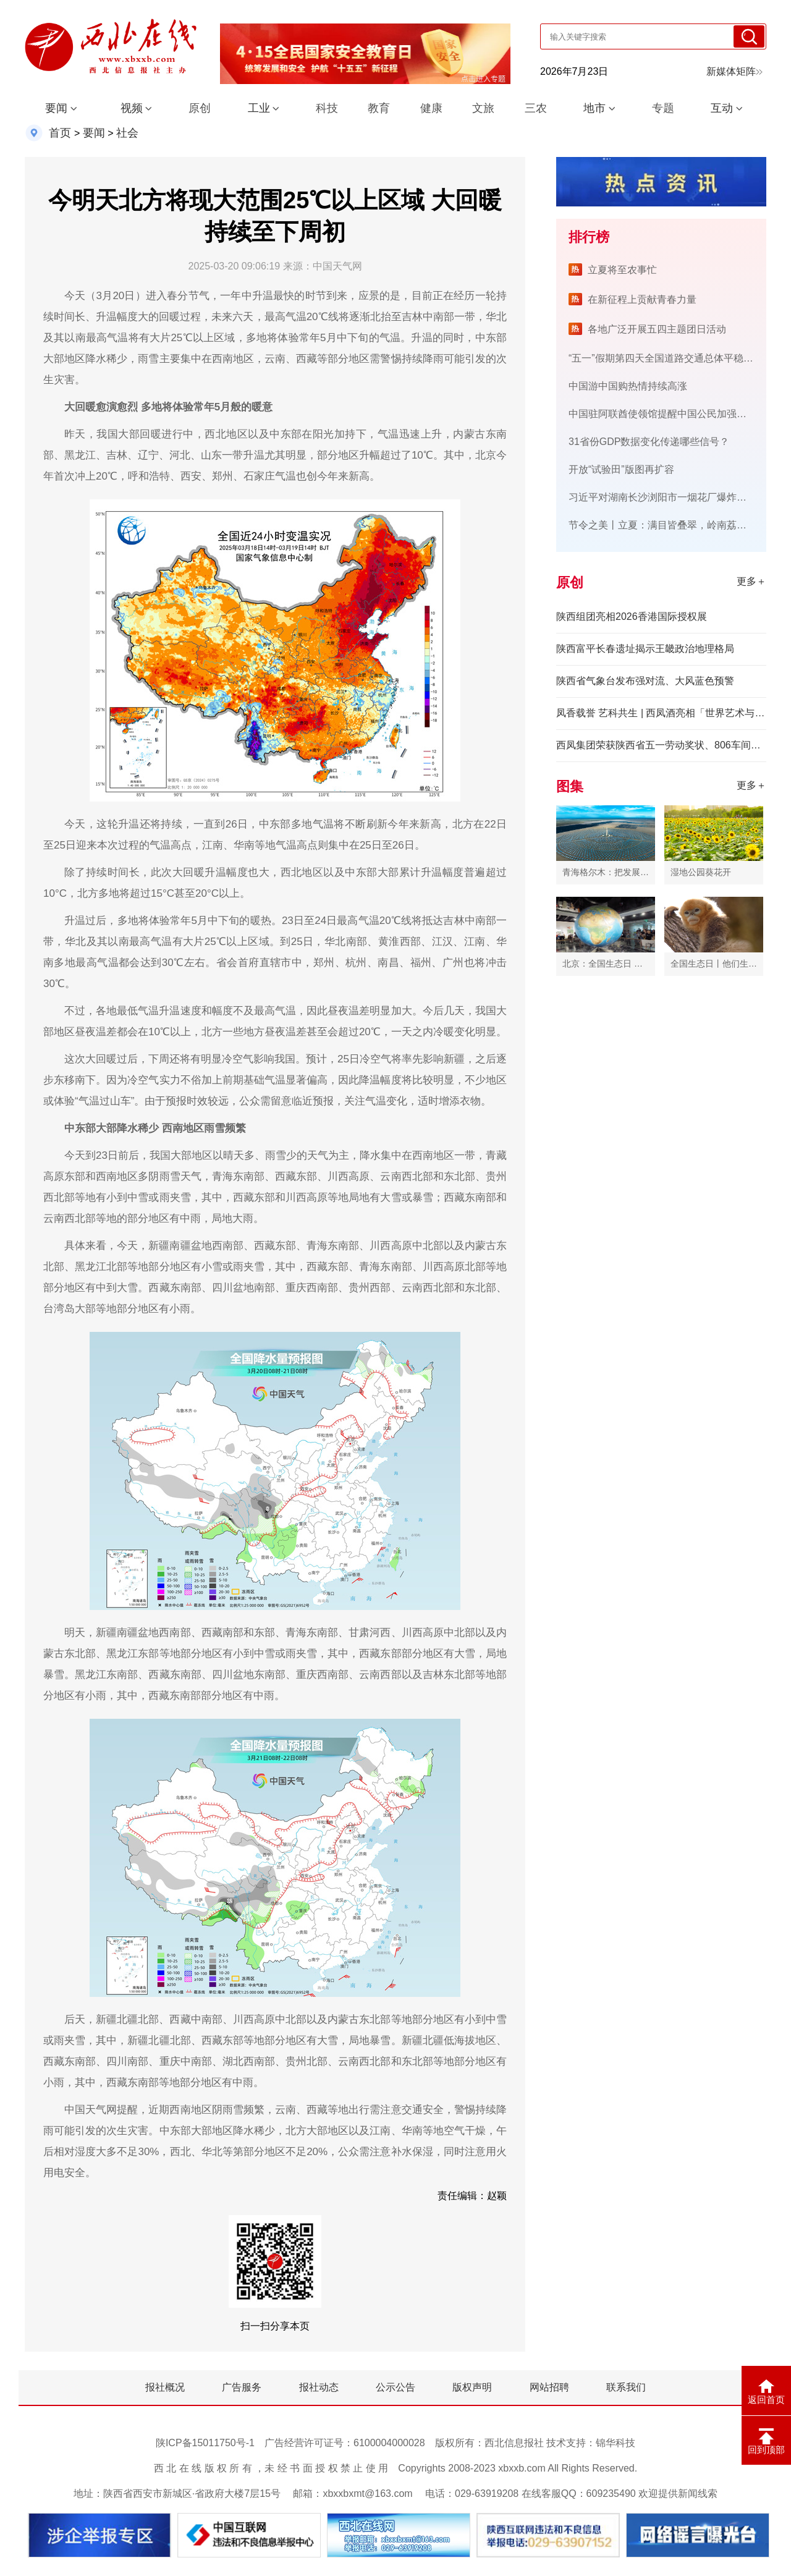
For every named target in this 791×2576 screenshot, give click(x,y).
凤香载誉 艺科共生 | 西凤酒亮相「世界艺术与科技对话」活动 (661, 713)
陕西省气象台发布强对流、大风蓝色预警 (645, 681)
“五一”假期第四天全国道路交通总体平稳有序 (666, 358)
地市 (594, 108)
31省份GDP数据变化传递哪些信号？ (649, 441)
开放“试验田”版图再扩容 (621, 469)
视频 (132, 108)
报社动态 (319, 2387)
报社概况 (165, 2387)
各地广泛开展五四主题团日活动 (657, 329)
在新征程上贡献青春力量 (642, 299)
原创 (199, 108)
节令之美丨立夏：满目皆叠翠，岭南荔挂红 (662, 525)
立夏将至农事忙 (622, 270)
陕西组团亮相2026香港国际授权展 (631, 616)
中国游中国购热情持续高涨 (628, 386)
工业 (259, 108)
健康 (431, 108)
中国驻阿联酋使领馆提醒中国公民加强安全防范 (672, 414)
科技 (327, 108)
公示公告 (395, 2387)
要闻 (56, 108)
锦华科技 (615, 2443)
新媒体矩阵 (734, 71)
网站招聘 (549, 2387)
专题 (663, 108)
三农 (536, 108)
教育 (379, 108)
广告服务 (241, 2387)
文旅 (483, 108)
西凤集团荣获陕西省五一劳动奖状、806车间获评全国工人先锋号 (661, 745)
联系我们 (626, 2387)
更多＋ (751, 581)
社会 (127, 133)
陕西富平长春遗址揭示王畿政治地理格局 (645, 648)
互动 (722, 108)
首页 (60, 133)
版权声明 (472, 2387)
